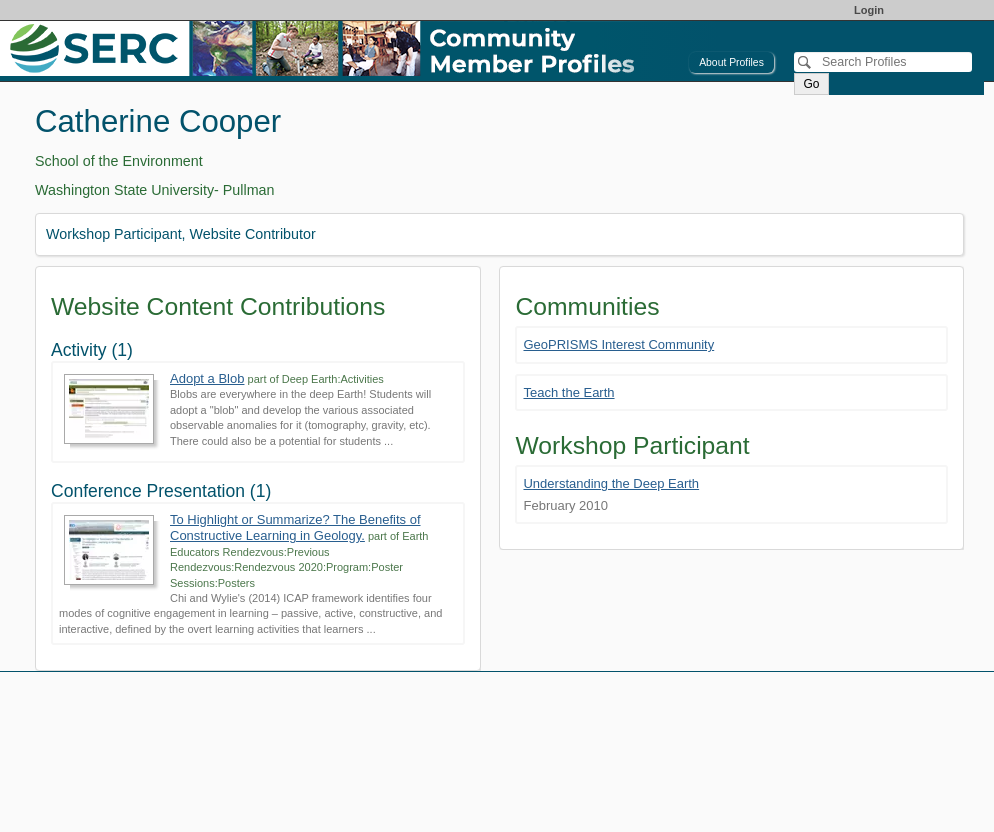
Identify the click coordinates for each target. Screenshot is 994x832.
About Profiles (731, 62)
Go (811, 84)
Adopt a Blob (207, 378)
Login (869, 10)
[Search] (883, 62)
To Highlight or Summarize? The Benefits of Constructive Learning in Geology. (295, 527)
